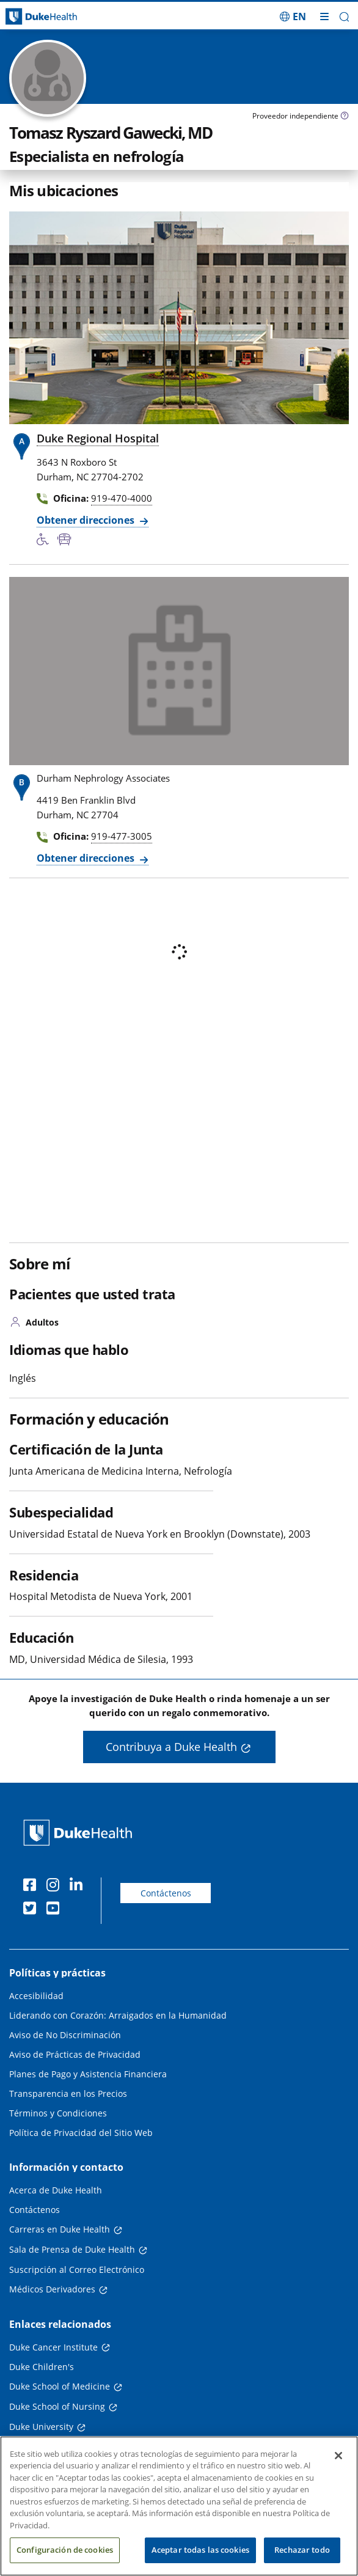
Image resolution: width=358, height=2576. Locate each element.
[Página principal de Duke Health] (45, 17)
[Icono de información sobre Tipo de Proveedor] (344, 117)
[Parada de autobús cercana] (66, 540)
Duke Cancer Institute (53, 2347)
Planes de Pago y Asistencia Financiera (88, 2074)
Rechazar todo (302, 2549)
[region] (179, 2506)
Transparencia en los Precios (68, 2093)
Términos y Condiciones (58, 2113)
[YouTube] (55, 1910)
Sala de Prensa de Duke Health (72, 2249)
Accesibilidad (36, 1996)
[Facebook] (32, 1886)
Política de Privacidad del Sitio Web (81, 2132)
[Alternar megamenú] (324, 16)
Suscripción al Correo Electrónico (76, 2269)
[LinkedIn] (79, 1886)
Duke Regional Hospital (98, 438)
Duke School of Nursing (57, 2406)
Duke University (41, 2426)
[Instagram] (55, 1886)
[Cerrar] (338, 2455)
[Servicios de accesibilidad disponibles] (47, 540)
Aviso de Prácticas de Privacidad (75, 2054)
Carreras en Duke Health (59, 2229)
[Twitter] (32, 1910)
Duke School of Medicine (59, 2386)
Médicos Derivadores (52, 2289)
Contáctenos (166, 1893)
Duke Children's (41, 2366)
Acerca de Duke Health (55, 2190)
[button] (344, 17)
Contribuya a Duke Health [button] (171, 1746)
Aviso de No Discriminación (65, 2035)
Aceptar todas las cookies (200, 2549)
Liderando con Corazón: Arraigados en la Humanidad (118, 2015)
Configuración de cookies (64, 2549)
